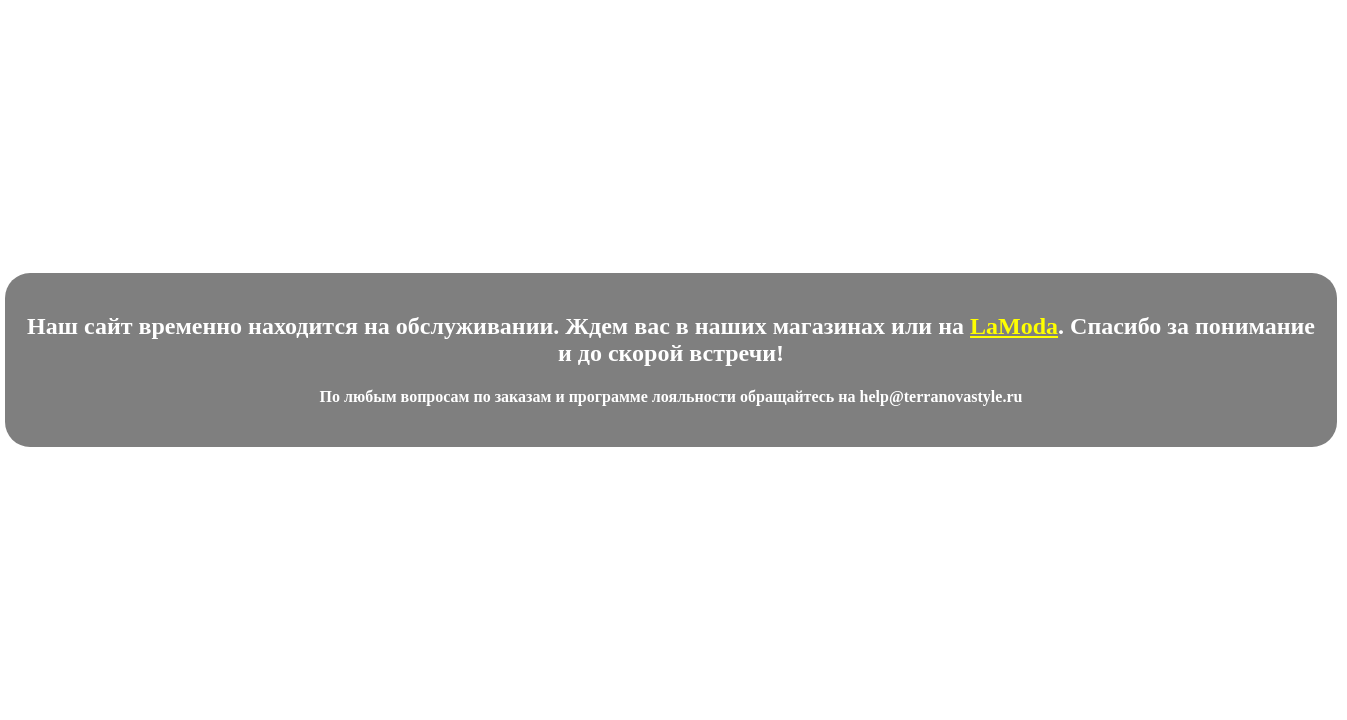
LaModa (1014, 326)
